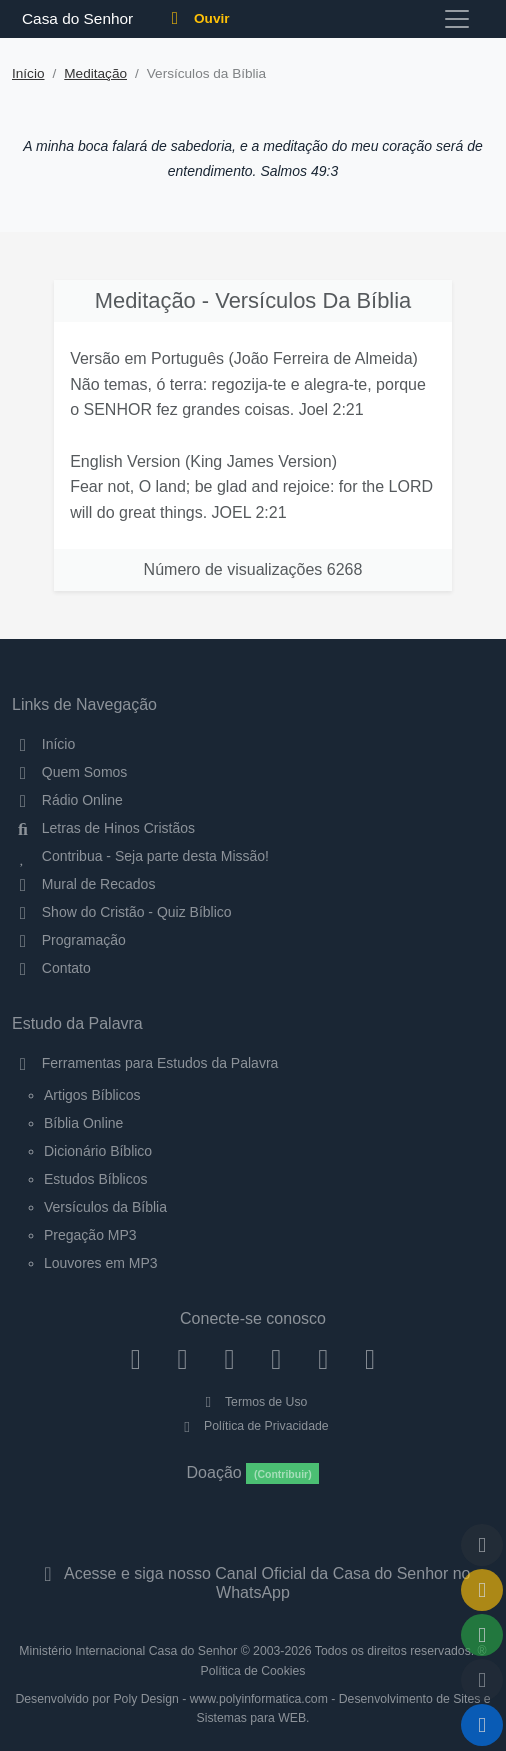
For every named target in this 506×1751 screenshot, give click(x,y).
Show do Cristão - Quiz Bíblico (122, 912)
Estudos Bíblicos (96, 1179)
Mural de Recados (83, 884)
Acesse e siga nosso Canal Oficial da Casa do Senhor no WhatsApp (252, 1583)
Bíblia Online (83, 1123)
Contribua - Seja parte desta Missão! (140, 856)
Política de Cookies (253, 1671)
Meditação (95, 73)
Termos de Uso (253, 1402)
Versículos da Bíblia (105, 1207)
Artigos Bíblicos (92, 1095)
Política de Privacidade (252, 1426)
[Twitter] (229, 1359)
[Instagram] (182, 1359)
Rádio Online (67, 800)
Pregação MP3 (90, 1235)
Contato (51, 968)
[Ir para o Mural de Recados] (482, 1590)
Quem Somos (69, 772)
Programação (69, 940)
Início (28, 73)
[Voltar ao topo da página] (482, 1545)
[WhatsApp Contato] (323, 1359)
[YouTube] (276, 1359)
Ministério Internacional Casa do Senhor (128, 1651)
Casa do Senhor (74, 18)
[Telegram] (370, 1359)
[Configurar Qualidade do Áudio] (482, 1680)
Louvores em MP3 (101, 1263)
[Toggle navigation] (457, 19)
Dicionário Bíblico (98, 1151)
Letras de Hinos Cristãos (103, 828)
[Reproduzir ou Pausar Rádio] (482, 1725)
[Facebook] (135, 1359)
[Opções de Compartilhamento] (482, 1635)
